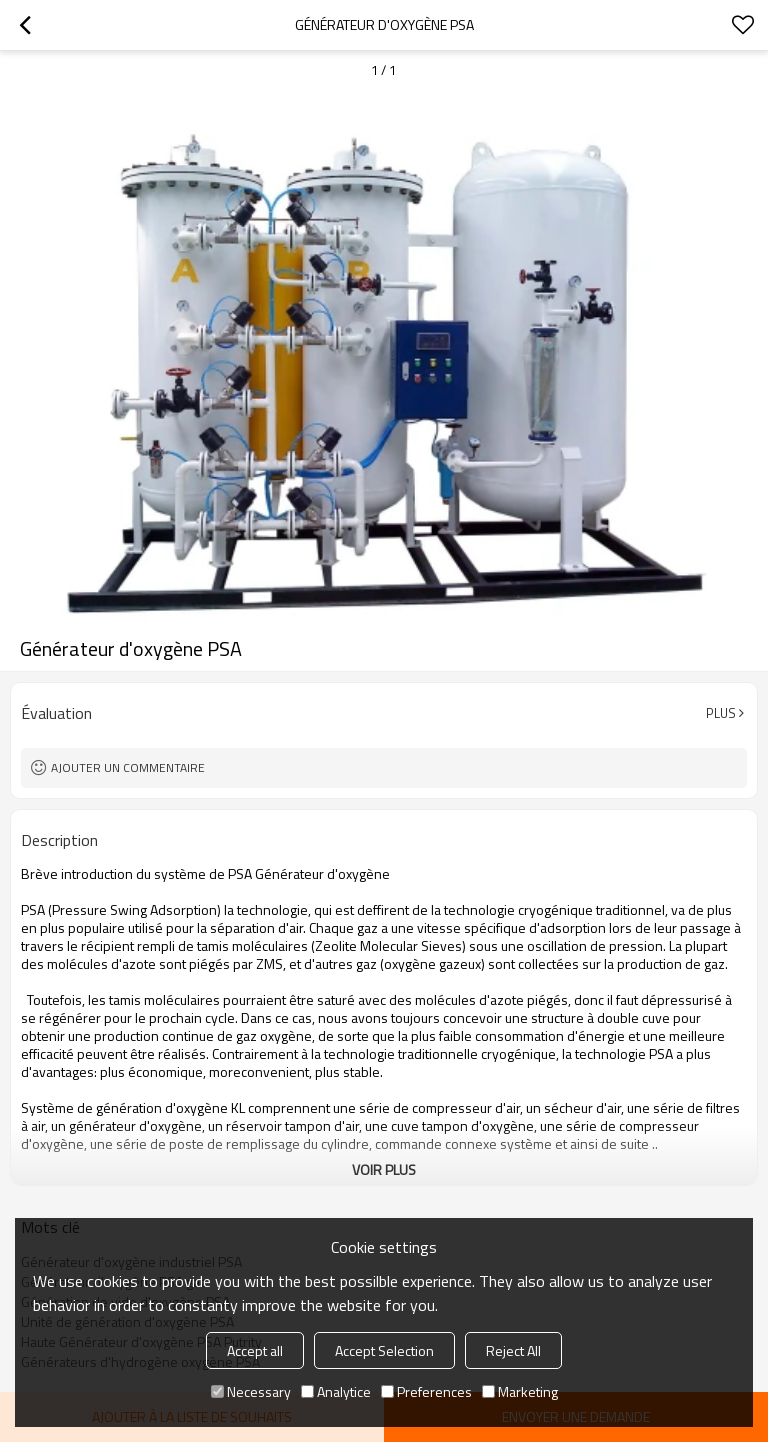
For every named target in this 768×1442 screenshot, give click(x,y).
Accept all (255, 1350)
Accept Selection (384, 1350)
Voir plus (384, 1169)
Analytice (336, 1391)
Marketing (520, 1391)
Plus (721, 713)
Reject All (513, 1350)
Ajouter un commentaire (128, 767)
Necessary (251, 1391)
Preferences (426, 1391)
